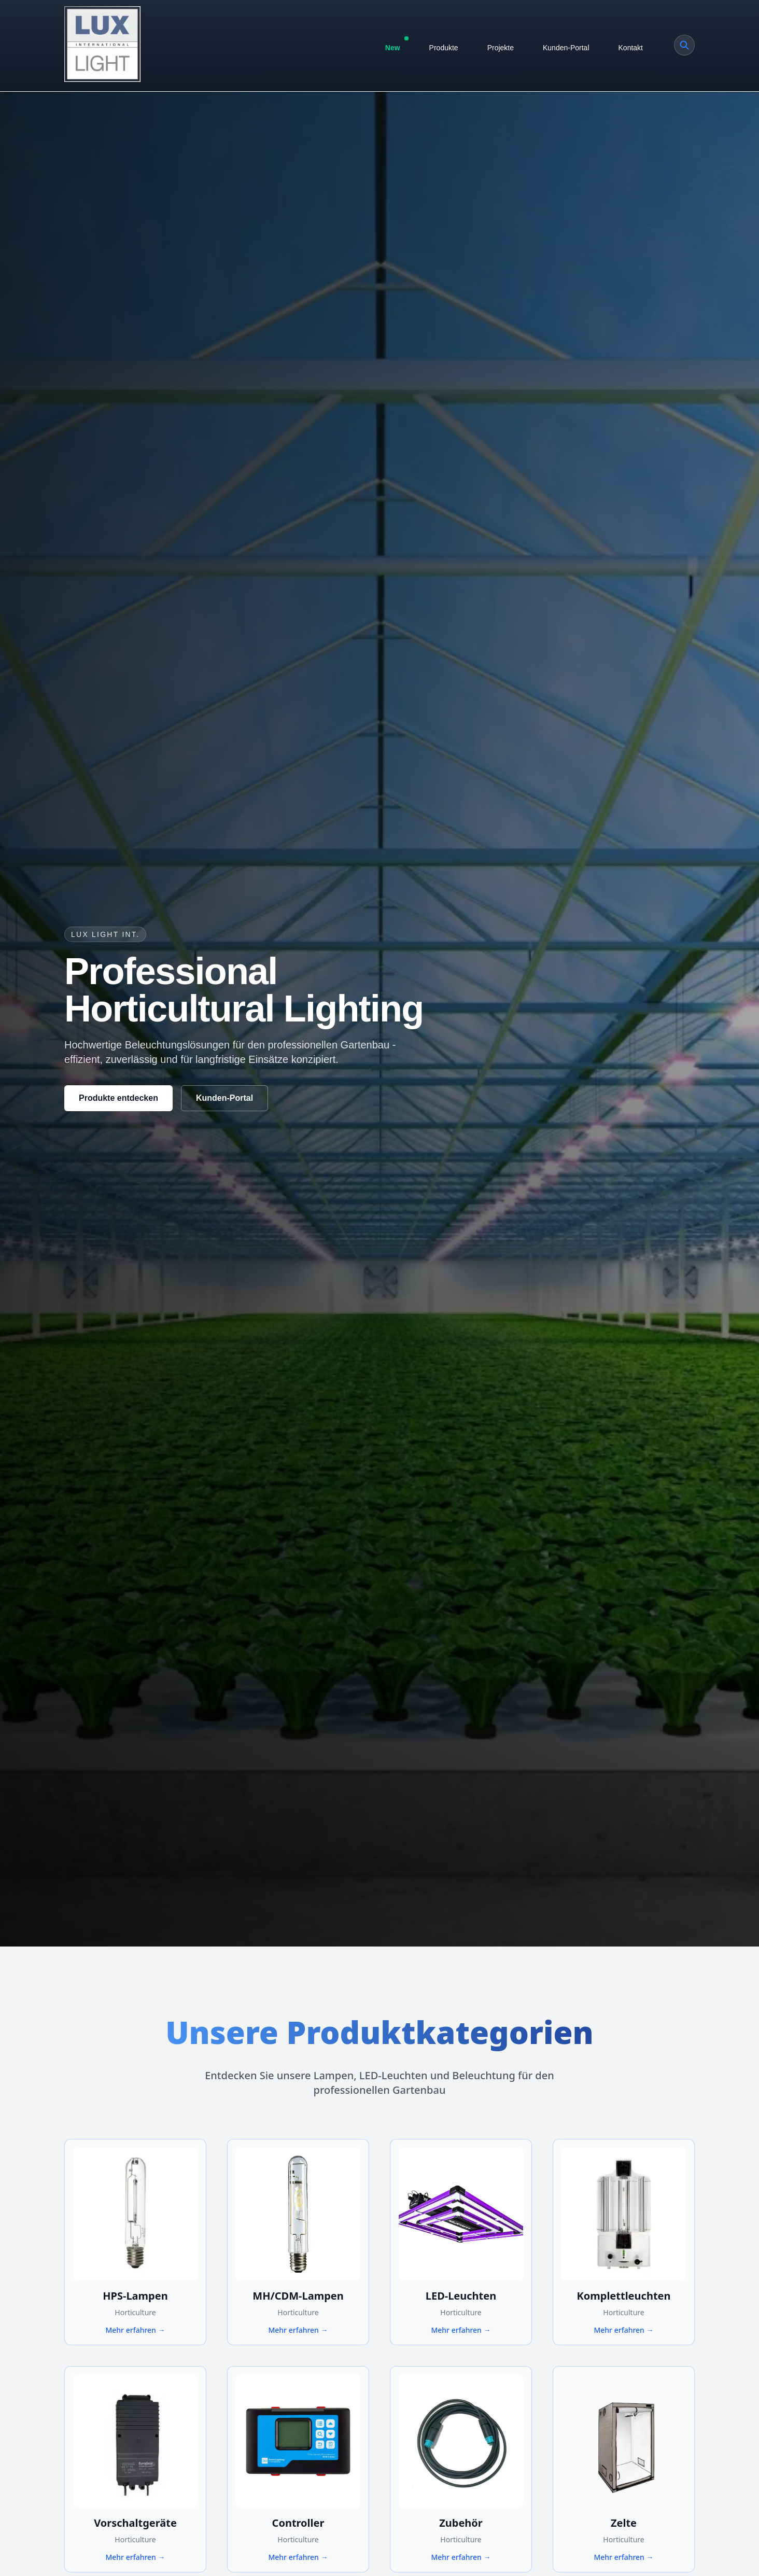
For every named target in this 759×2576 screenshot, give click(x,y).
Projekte (500, 48)
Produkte (443, 48)
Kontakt (631, 48)
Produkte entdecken (118, 1098)
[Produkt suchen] (684, 45)
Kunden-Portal (566, 48)
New (395, 45)
